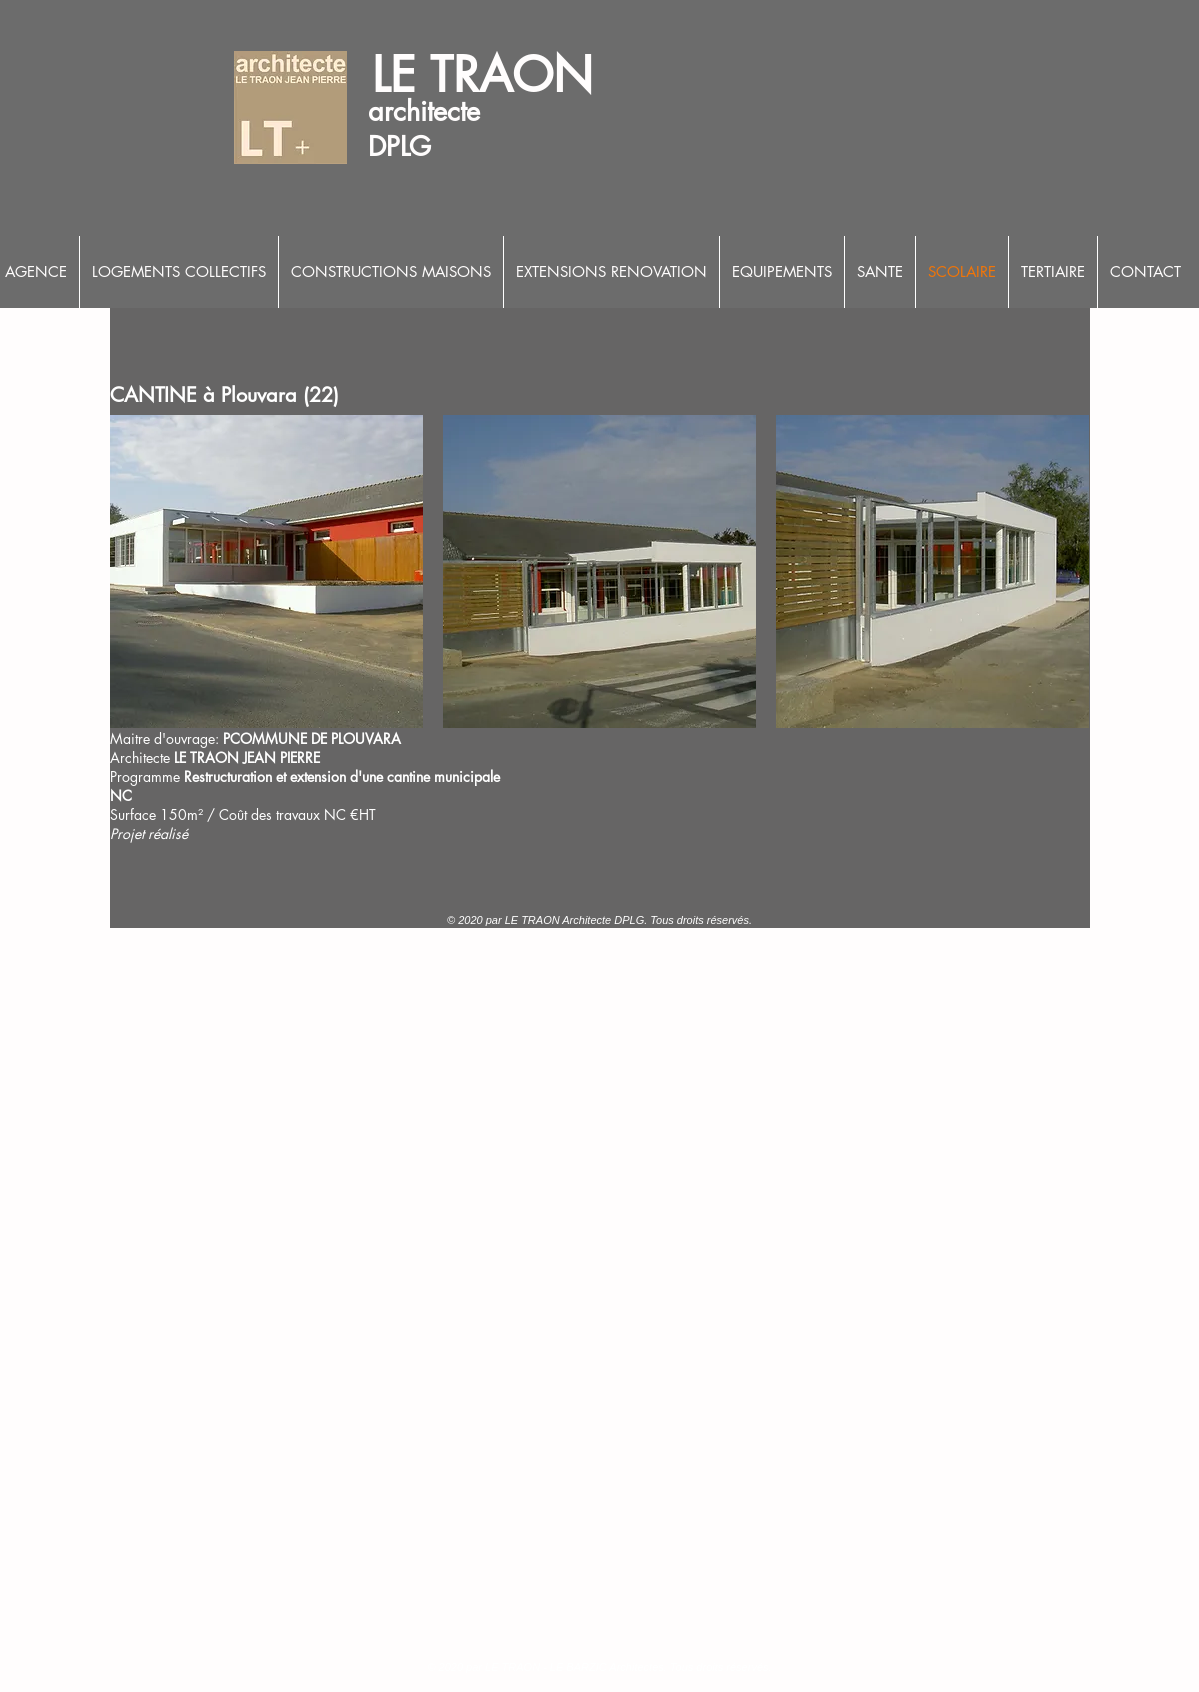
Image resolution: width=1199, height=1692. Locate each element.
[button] (266, 571)
